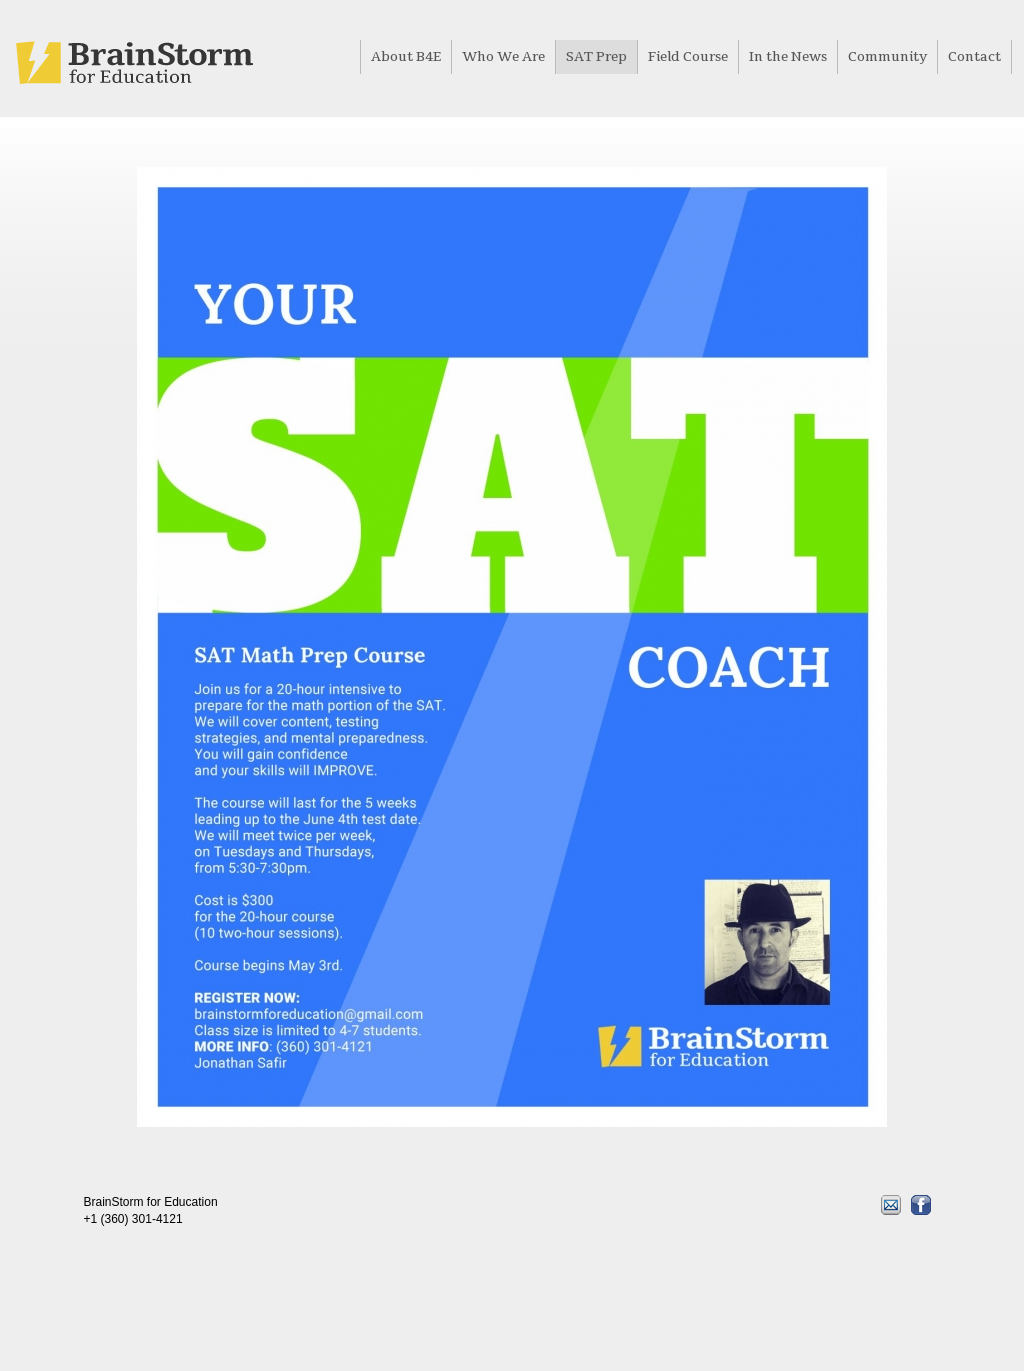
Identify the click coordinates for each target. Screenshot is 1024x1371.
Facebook (921, 1205)
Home (134, 62)
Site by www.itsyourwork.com (256, 1289)
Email (891, 1205)
